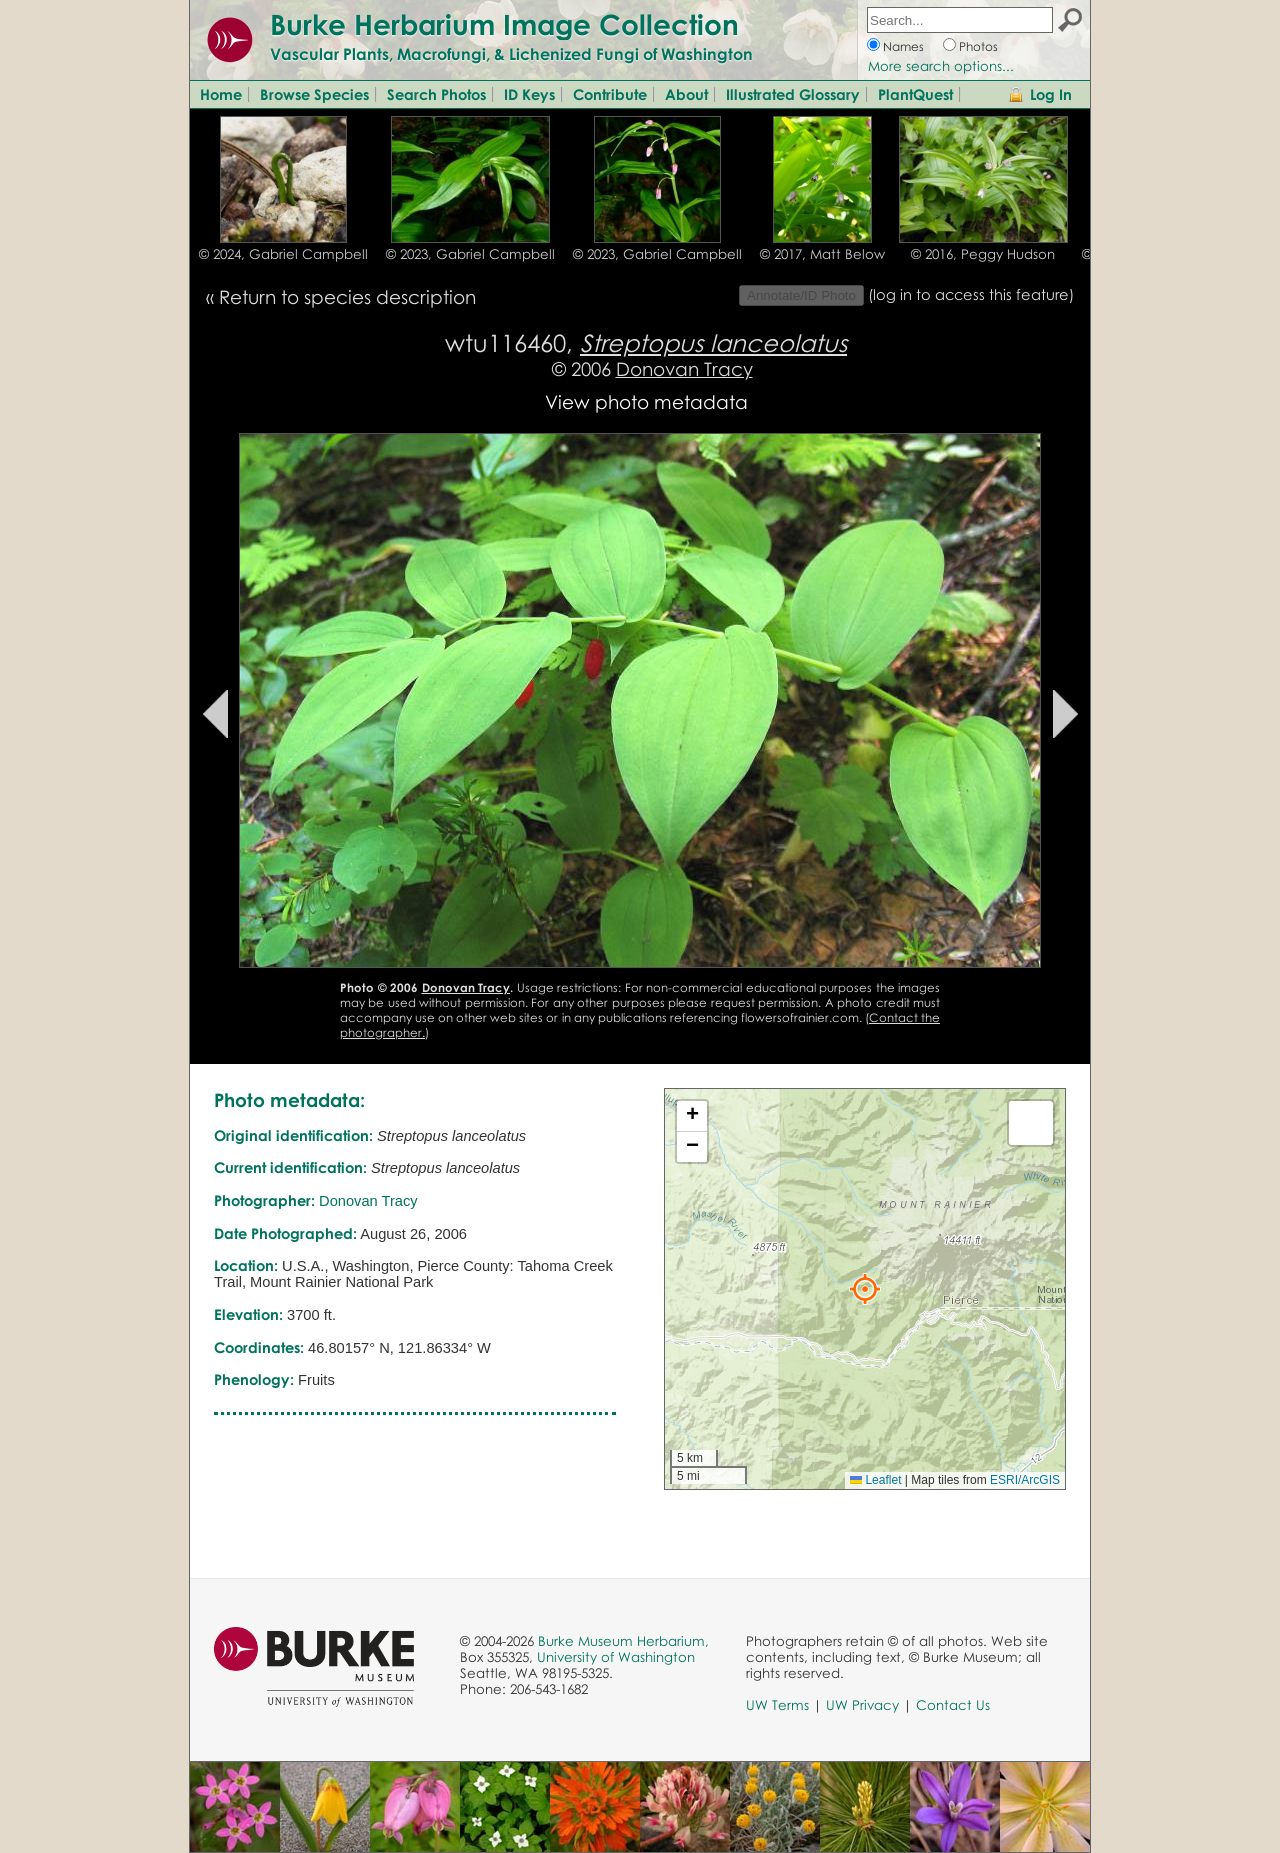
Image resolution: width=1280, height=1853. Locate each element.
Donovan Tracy (684, 368)
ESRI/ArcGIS (1025, 1480)
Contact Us (953, 1705)
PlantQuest (915, 94)
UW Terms (777, 1705)
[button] (865, 1289)
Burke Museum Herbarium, (623, 1641)
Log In (1051, 94)
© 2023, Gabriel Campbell (470, 254)
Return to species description (347, 296)
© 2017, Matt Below (822, 254)
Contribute (610, 94)
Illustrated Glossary (793, 94)
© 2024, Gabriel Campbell (283, 254)
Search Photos (436, 94)
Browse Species (314, 94)
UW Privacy (862, 1705)
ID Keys (529, 94)
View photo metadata (646, 401)
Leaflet (875, 1480)
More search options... (941, 66)
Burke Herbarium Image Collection (504, 24)
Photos (978, 46)
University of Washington (616, 1657)
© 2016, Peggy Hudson (983, 254)
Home (221, 94)
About (686, 94)
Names (903, 46)
